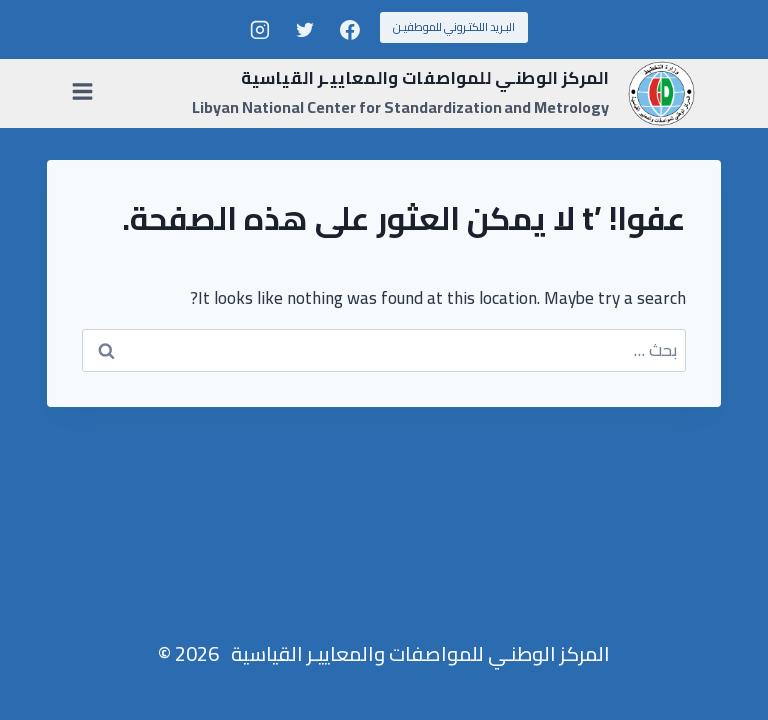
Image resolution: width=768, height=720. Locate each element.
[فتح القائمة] (86, 93)
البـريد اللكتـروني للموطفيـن (454, 27)
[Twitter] (305, 30)
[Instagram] (260, 30)
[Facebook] (350, 30)
